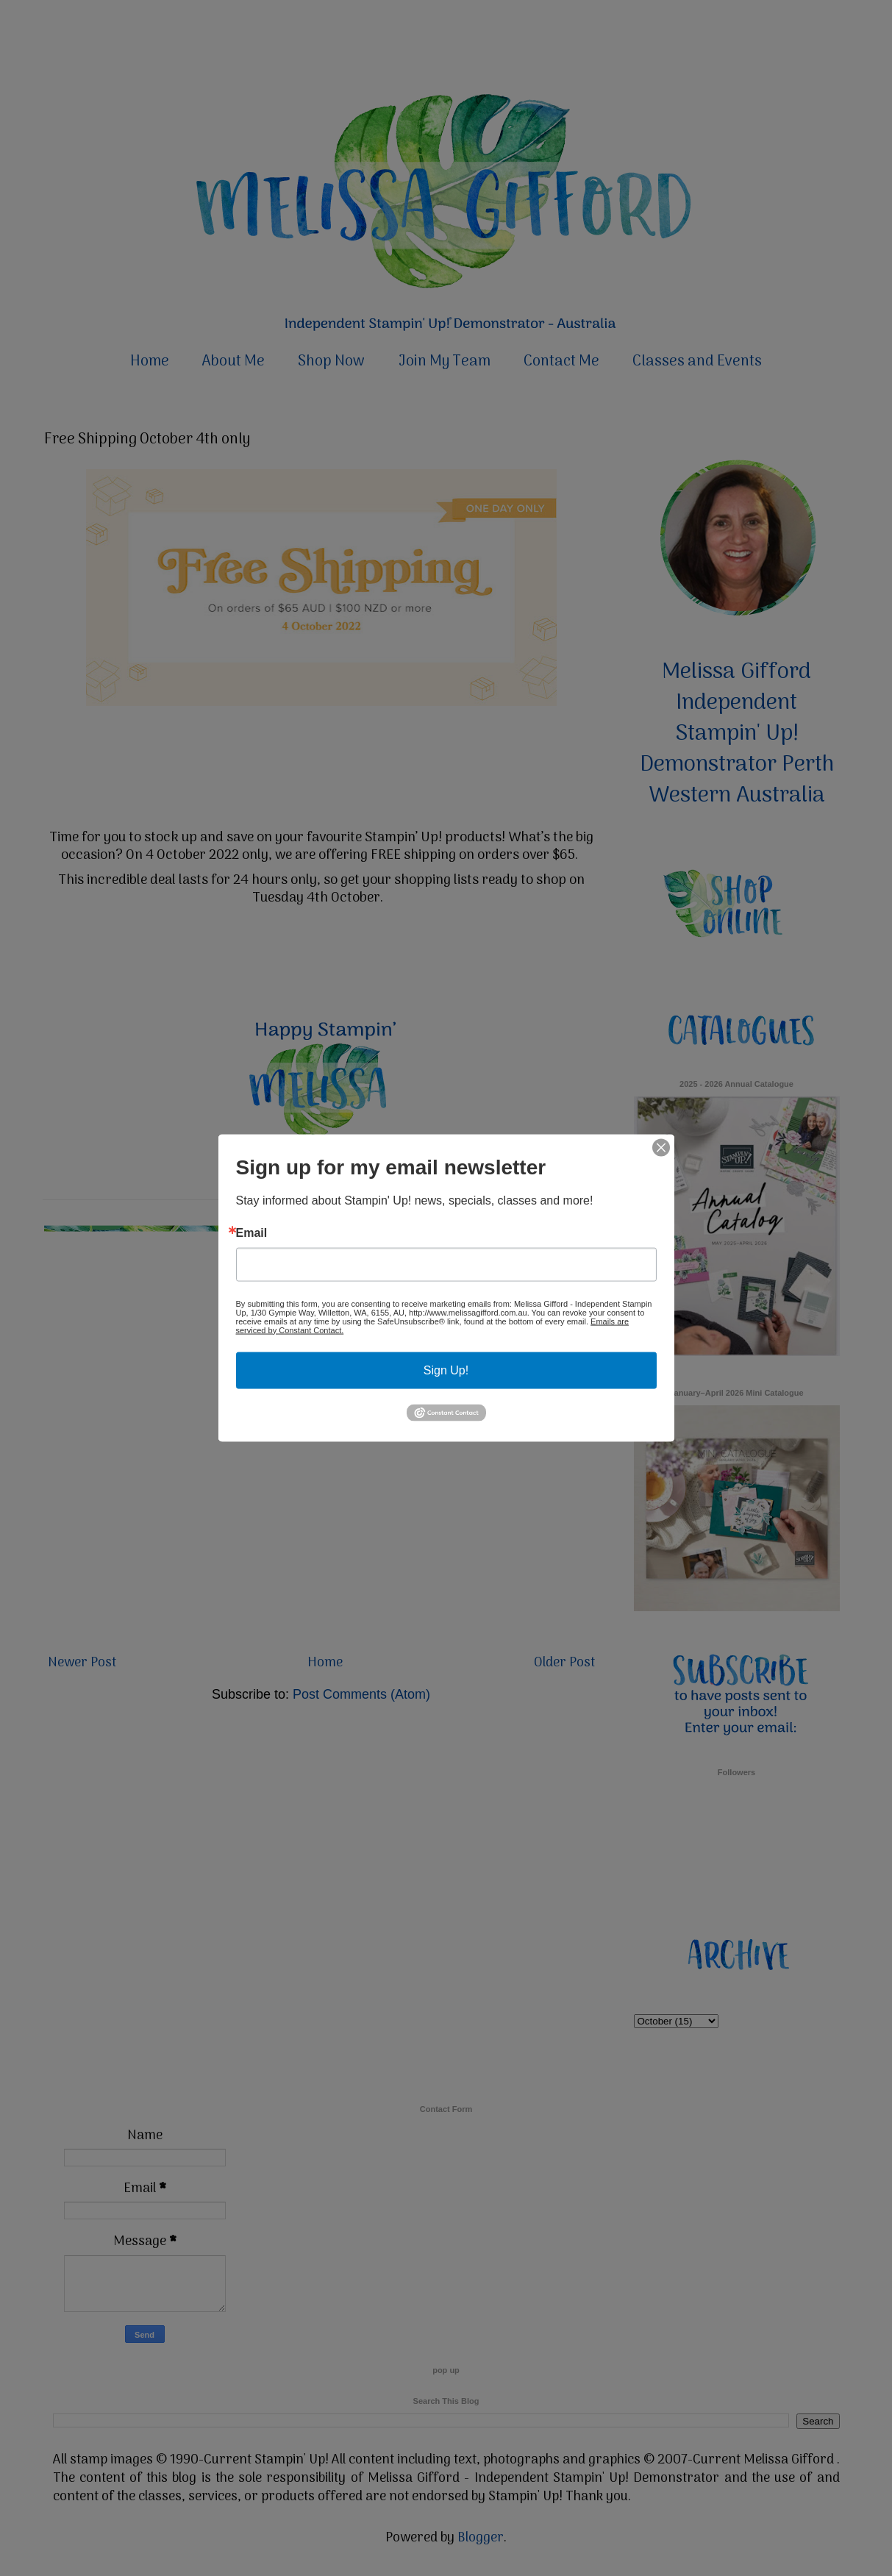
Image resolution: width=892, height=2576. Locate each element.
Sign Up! (446, 1369)
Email (252, 1232)
